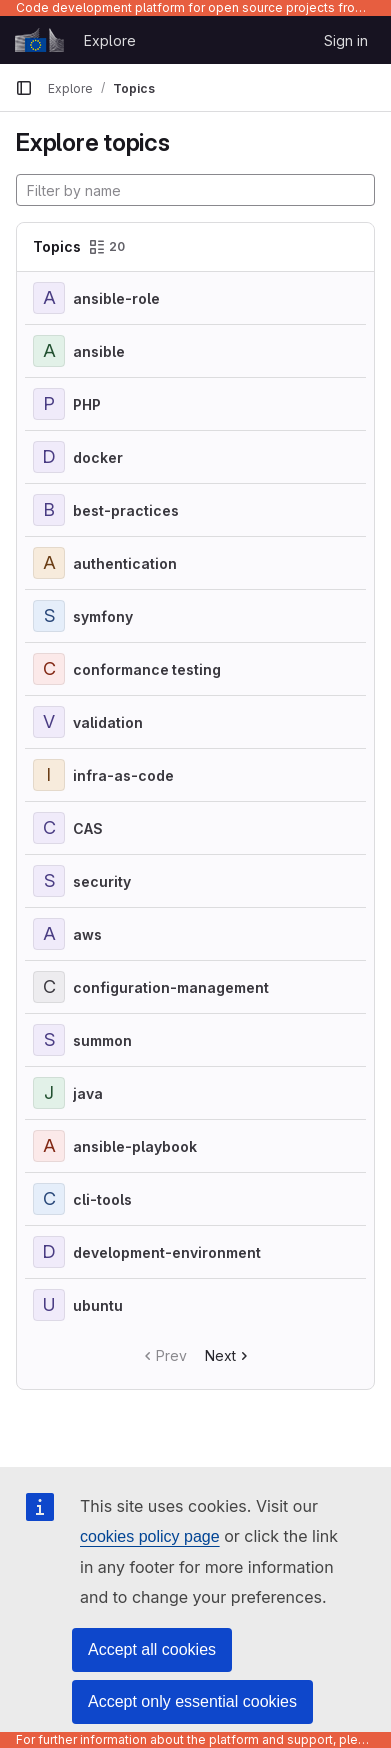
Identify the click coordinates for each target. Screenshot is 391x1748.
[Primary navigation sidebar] (24, 88)
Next (228, 1355)
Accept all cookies (152, 1649)
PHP (87, 404)
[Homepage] (39, 40)
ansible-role (116, 298)
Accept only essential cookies (192, 1701)
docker (98, 457)
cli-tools (102, 1199)
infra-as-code (123, 775)
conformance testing (147, 669)
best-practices (126, 510)
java (88, 1093)
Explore (110, 40)
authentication (125, 563)
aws (87, 934)
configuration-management (171, 987)
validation (108, 722)
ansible (99, 351)
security (102, 881)
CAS (88, 828)
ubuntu (98, 1305)
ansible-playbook (135, 1146)
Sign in (346, 40)
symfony (103, 616)
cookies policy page (150, 1536)
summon (102, 1040)
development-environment (167, 1252)
